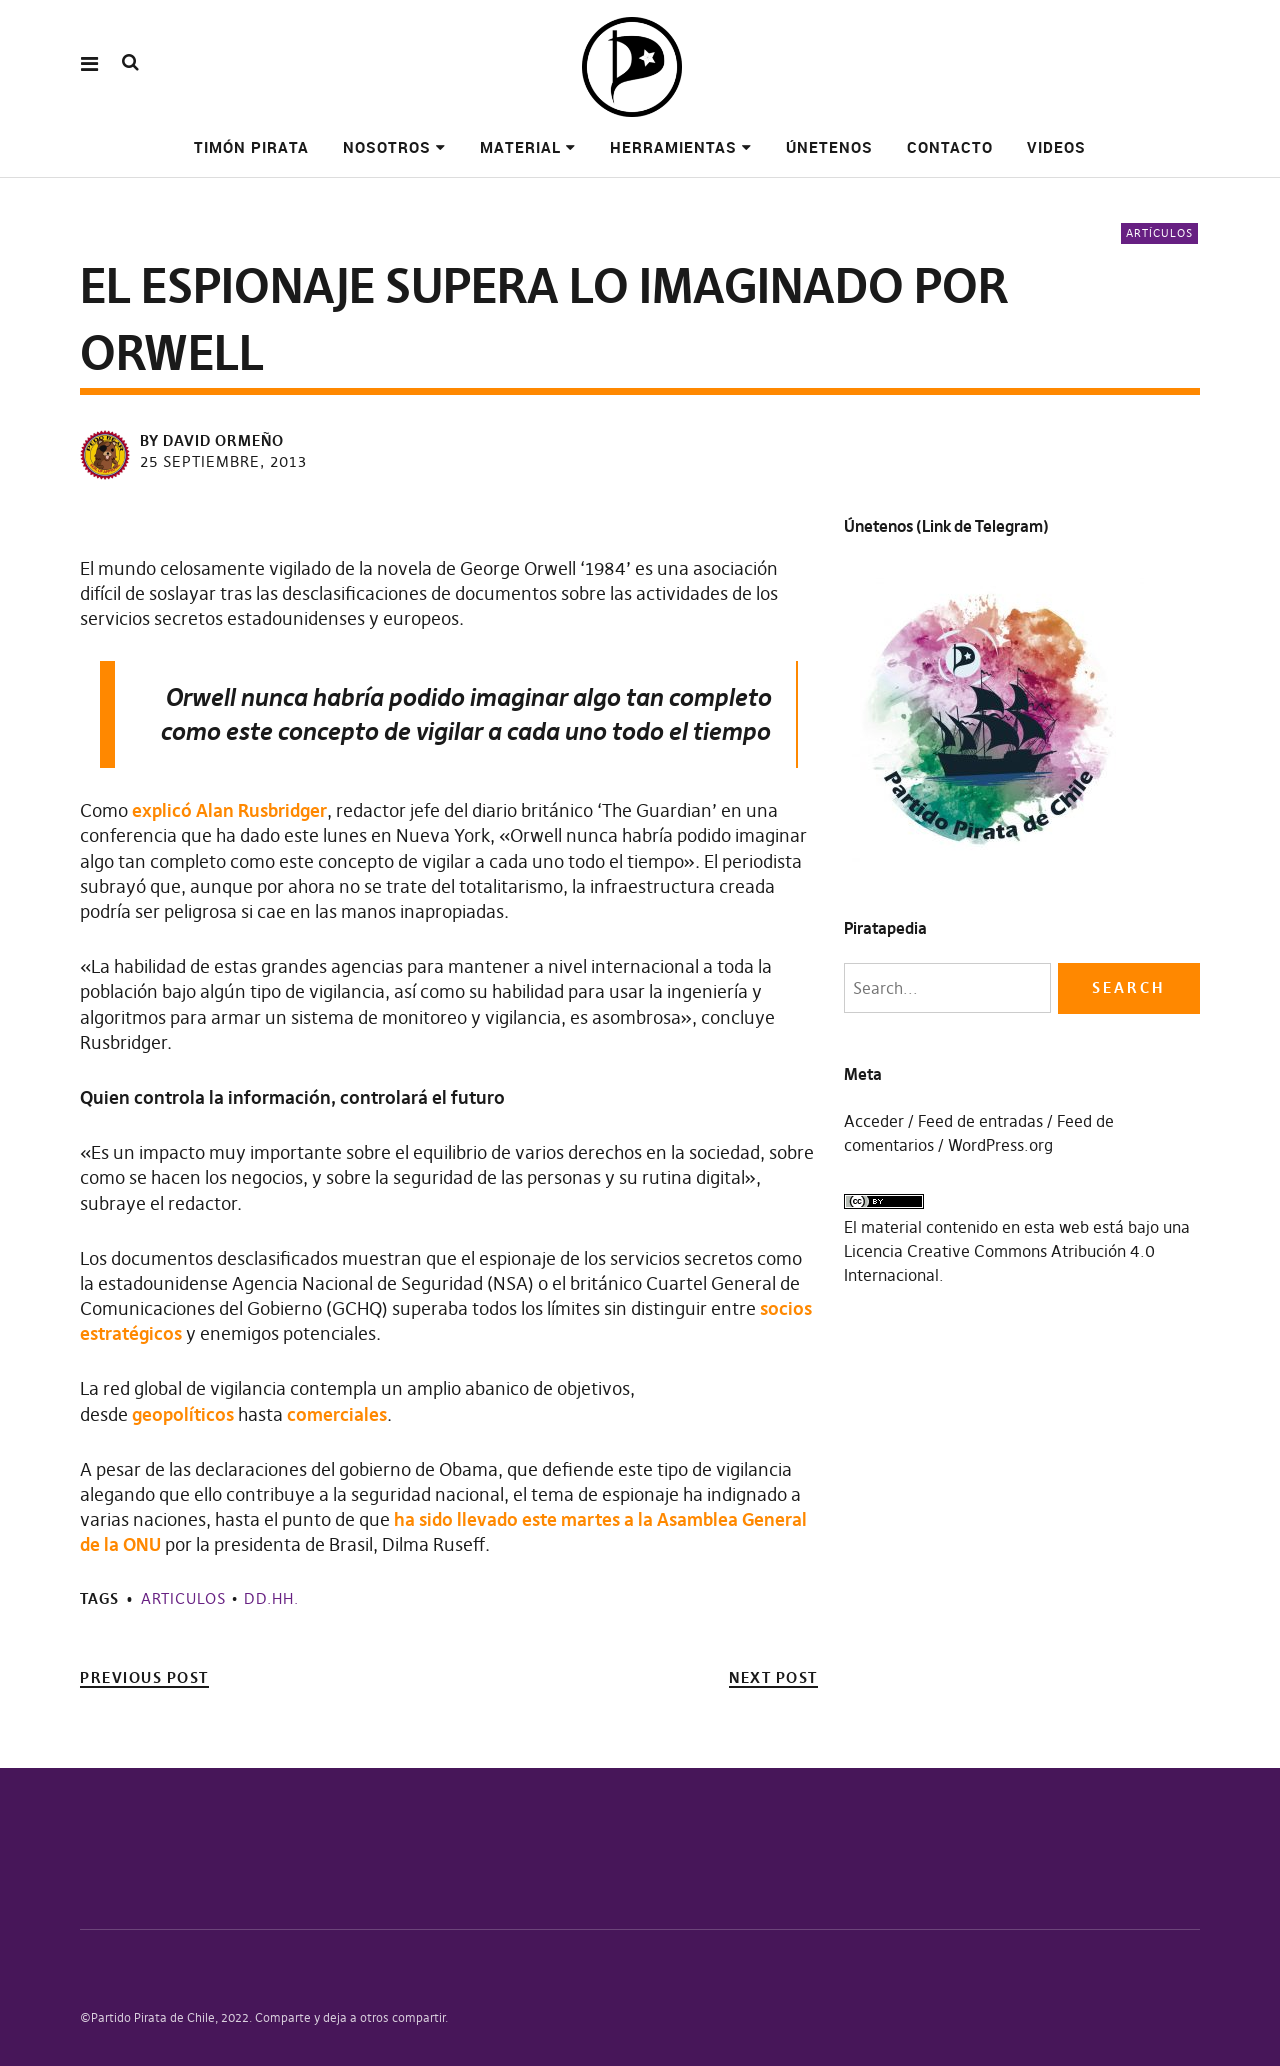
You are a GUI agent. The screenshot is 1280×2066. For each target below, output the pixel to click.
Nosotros (387, 147)
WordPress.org (1000, 1145)
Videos (1056, 147)
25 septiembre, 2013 (223, 461)
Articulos (183, 1598)
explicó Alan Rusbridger (229, 810)
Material (520, 147)
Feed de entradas (980, 1121)
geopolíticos (185, 1414)
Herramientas (673, 147)
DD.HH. (271, 1598)
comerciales (337, 1414)
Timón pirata (251, 147)
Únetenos (829, 147)
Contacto (950, 147)
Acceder (874, 1121)
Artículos (1159, 233)
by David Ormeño (212, 440)
